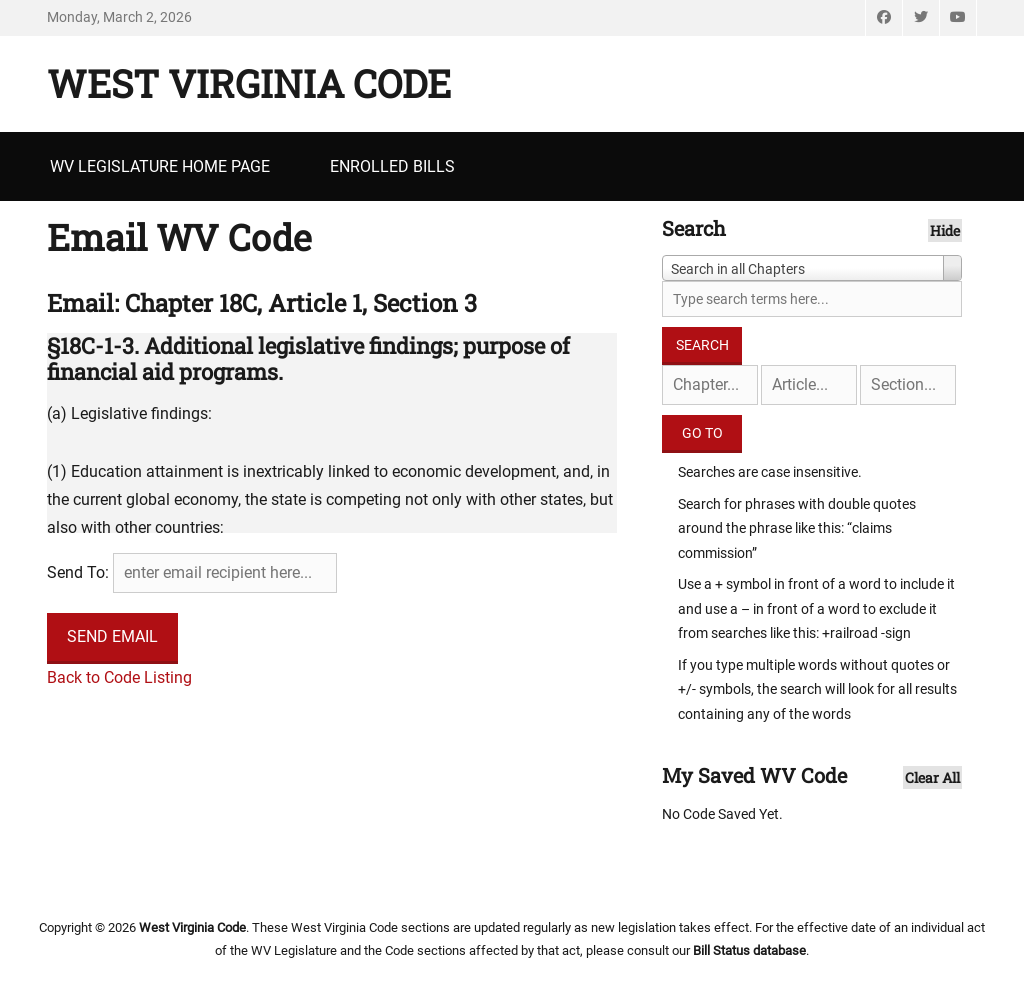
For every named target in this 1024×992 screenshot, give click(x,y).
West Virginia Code (249, 83)
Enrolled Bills (392, 166)
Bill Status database (749, 950)
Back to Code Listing (119, 677)
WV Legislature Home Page (160, 166)
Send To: (78, 572)
